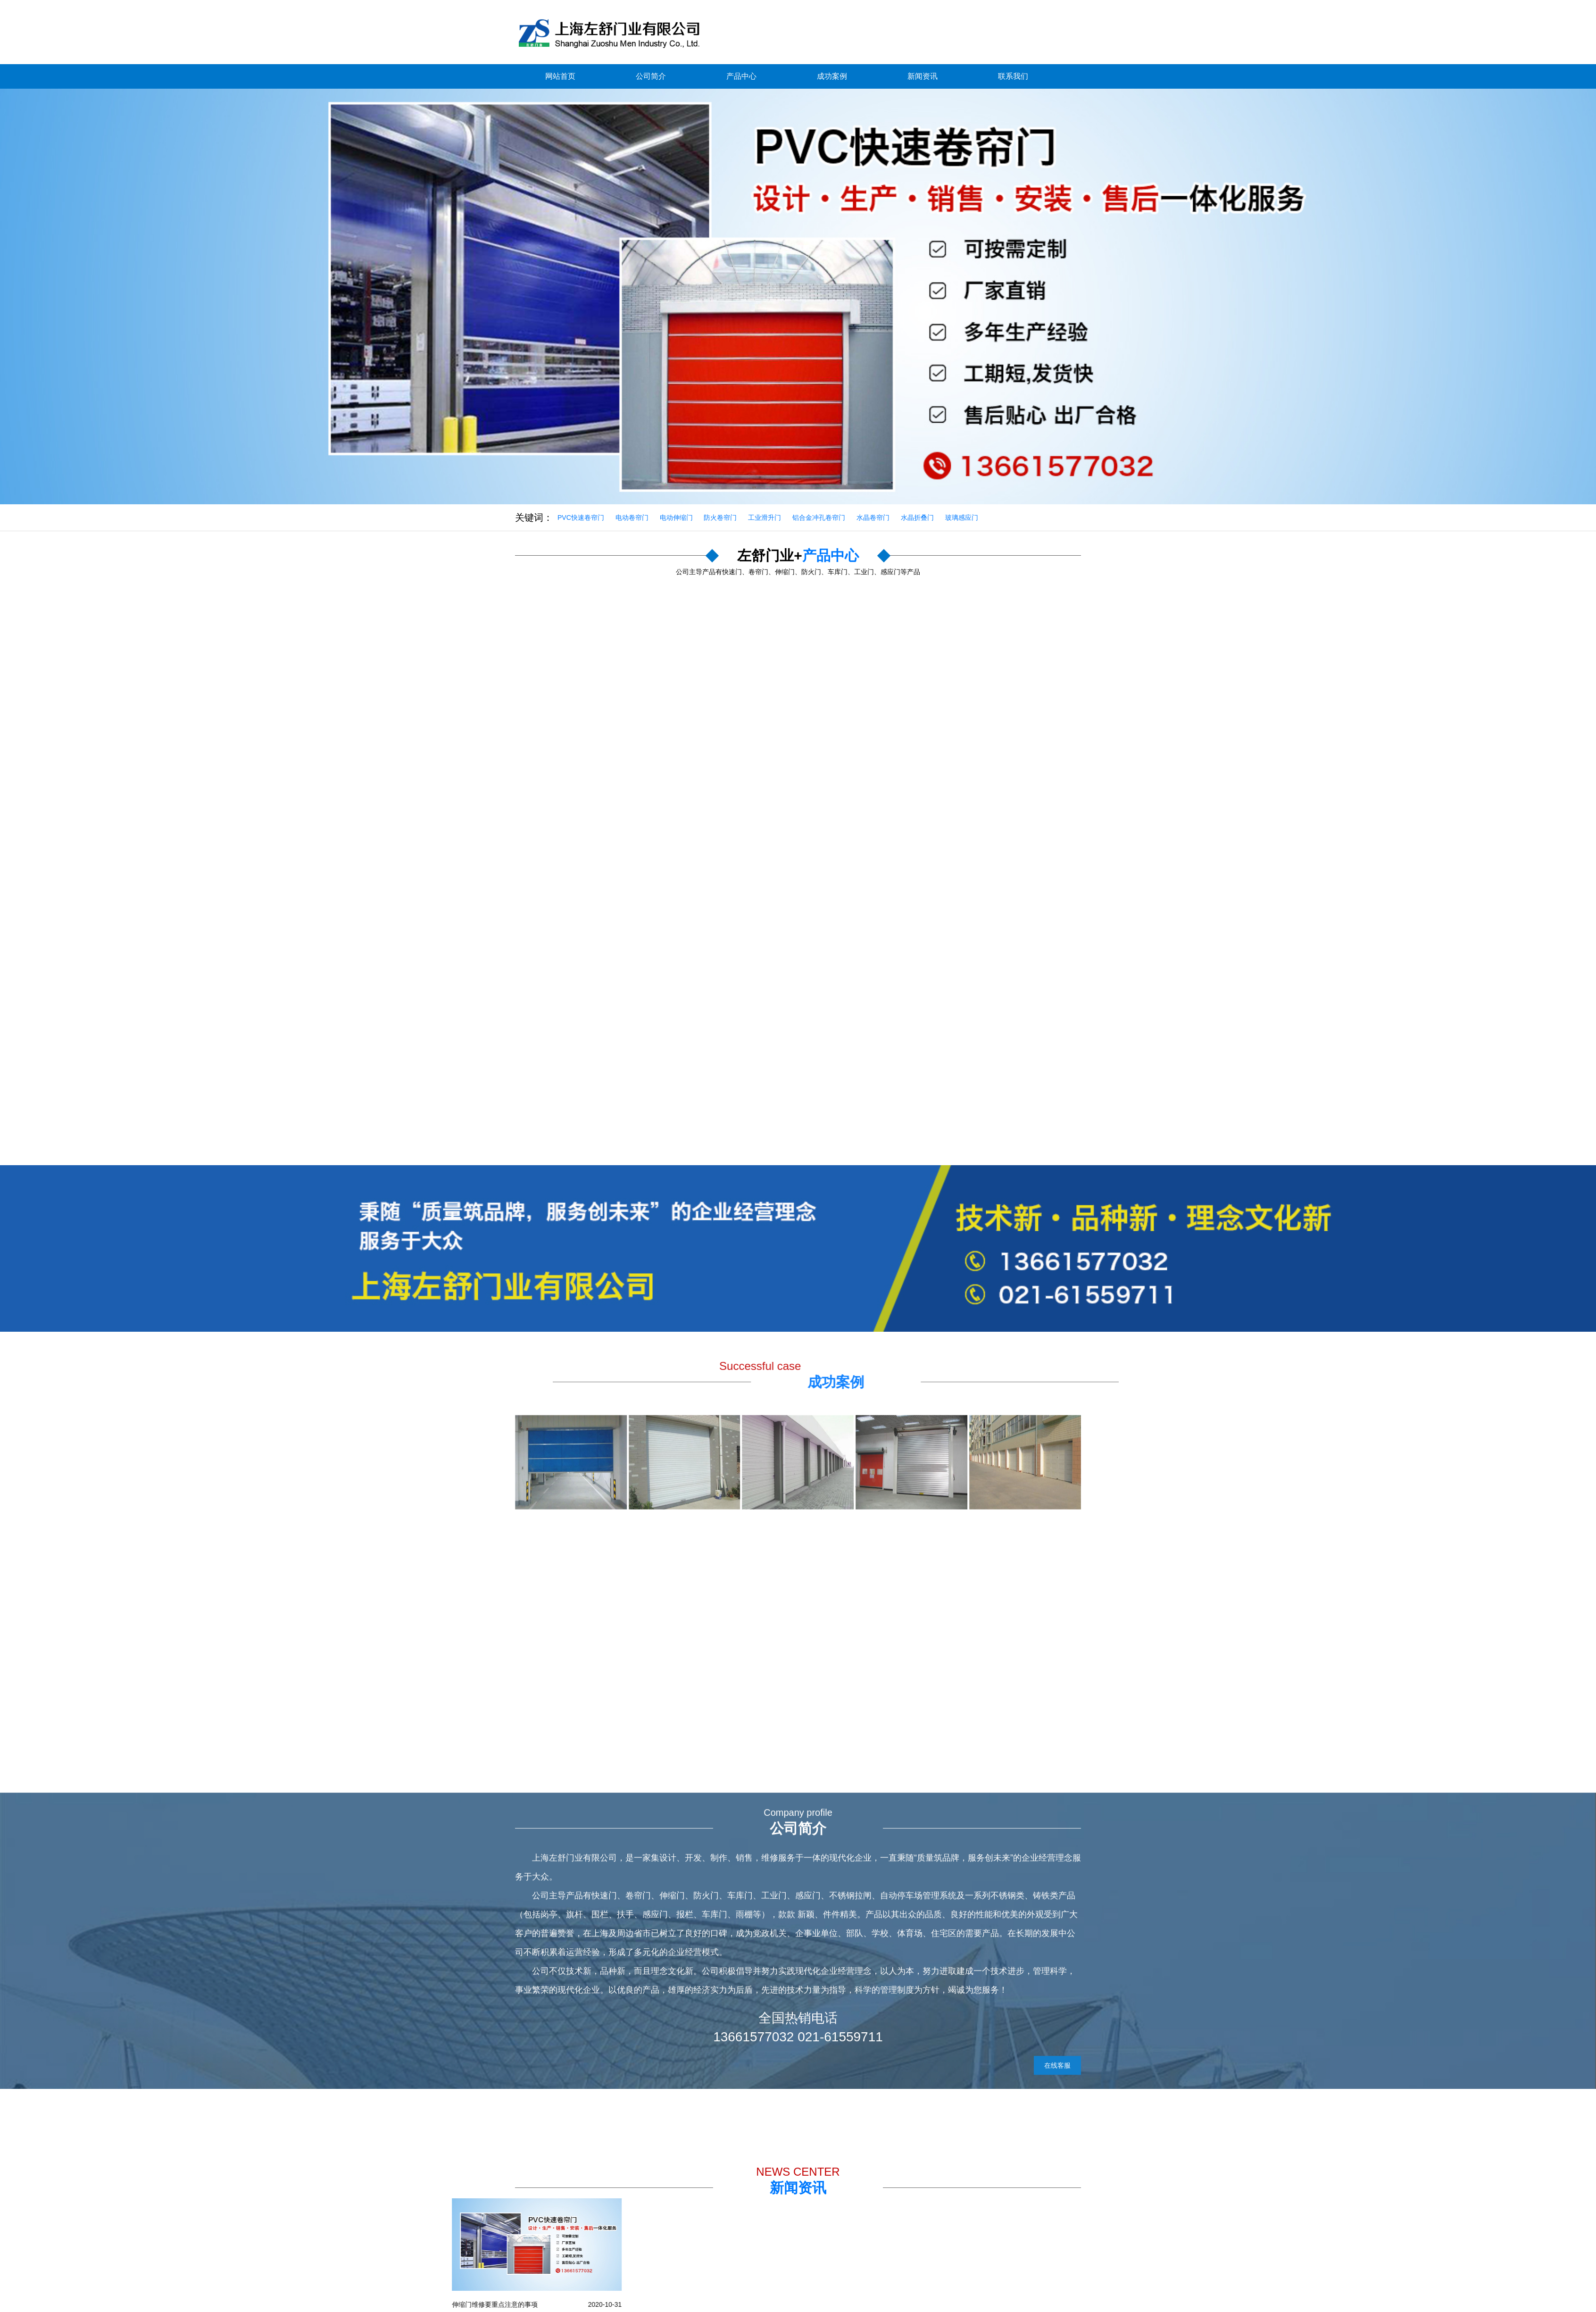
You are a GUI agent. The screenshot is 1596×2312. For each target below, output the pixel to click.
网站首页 (560, 76)
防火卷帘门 (720, 517)
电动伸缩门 (676, 517)
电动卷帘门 (631, 517)
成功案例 (832, 76)
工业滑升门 (764, 517)
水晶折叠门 (917, 517)
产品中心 (741, 76)
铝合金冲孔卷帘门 (818, 517)
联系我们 (1013, 76)
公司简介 (651, 76)
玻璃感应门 (961, 517)
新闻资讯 (922, 76)
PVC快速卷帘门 (580, 517)
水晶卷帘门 (872, 517)
